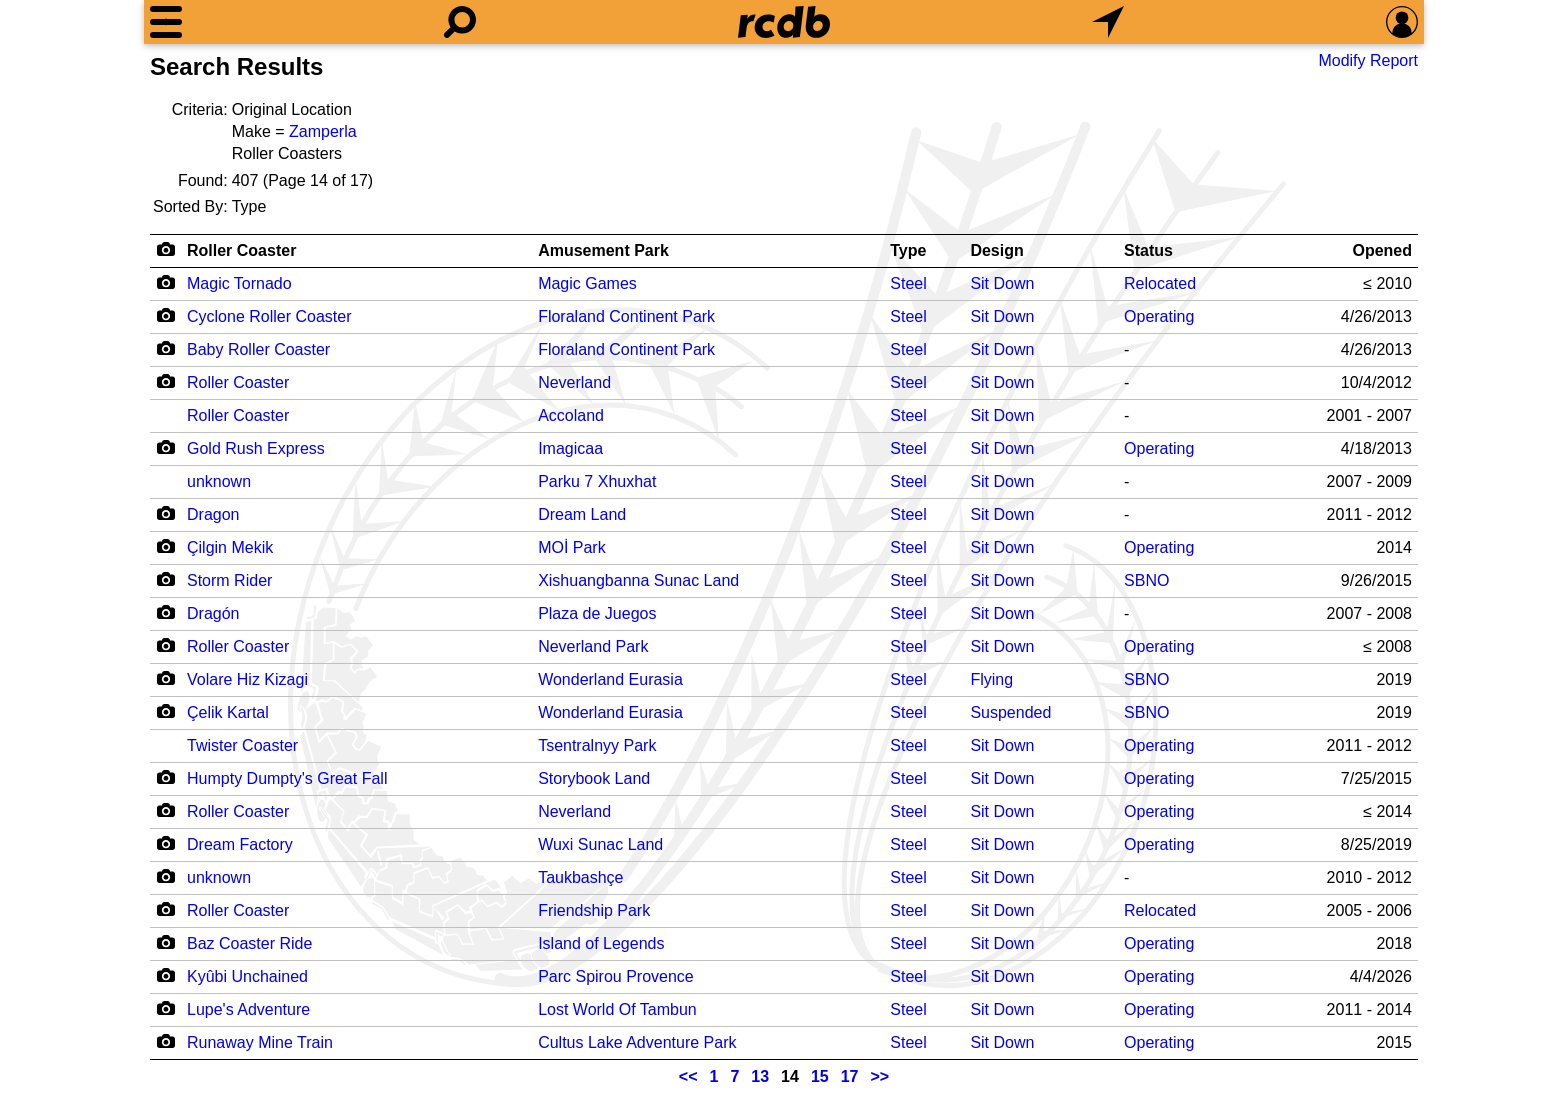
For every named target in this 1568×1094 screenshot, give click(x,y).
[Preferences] (1402, 22)
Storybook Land (594, 778)
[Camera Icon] (165, 282)
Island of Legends (601, 943)
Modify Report (1368, 60)
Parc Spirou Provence (616, 976)
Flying (991, 679)
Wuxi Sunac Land (600, 844)
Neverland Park (593, 646)
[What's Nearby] (1108, 22)
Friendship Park (594, 910)
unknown (219, 481)
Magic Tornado (239, 283)
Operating (1159, 316)
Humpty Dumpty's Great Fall (287, 778)
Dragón (213, 613)
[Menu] (166, 22)
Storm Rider (229, 580)
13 (760, 1076)
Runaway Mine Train (260, 1042)
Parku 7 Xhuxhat (597, 481)
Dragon (213, 514)
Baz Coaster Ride (249, 943)
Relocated (1160, 283)
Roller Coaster (241, 250)
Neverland (574, 382)
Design (996, 250)
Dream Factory (240, 844)
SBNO (1146, 580)
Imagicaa (570, 448)
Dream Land (582, 514)
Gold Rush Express (256, 448)
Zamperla (323, 131)
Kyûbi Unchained (247, 976)
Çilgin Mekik (230, 547)
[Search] (460, 22)
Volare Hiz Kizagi (247, 679)
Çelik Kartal (228, 712)
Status (1148, 250)
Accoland (571, 415)
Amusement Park (603, 250)
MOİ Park (572, 547)
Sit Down (1002, 283)
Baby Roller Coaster (258, 349)
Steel (908, 283)
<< (688, 1076)
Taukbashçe (580, 877)
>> (880, 1076)
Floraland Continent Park (626, 316)
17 (850, 1076)
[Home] (784, 22)
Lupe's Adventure (248, 1009)
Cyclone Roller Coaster (269, 316)
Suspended (1010, 712)
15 (820, 1076)
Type (908, 250)
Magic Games (587, 283)
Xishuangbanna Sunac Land (638, 580)
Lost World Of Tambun (617, 1009)
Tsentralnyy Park (597, 745)
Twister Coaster (242, 745)
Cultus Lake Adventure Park (637, 1042)
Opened (1382, 250)
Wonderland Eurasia (610, 679)
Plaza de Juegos (597, 613)
